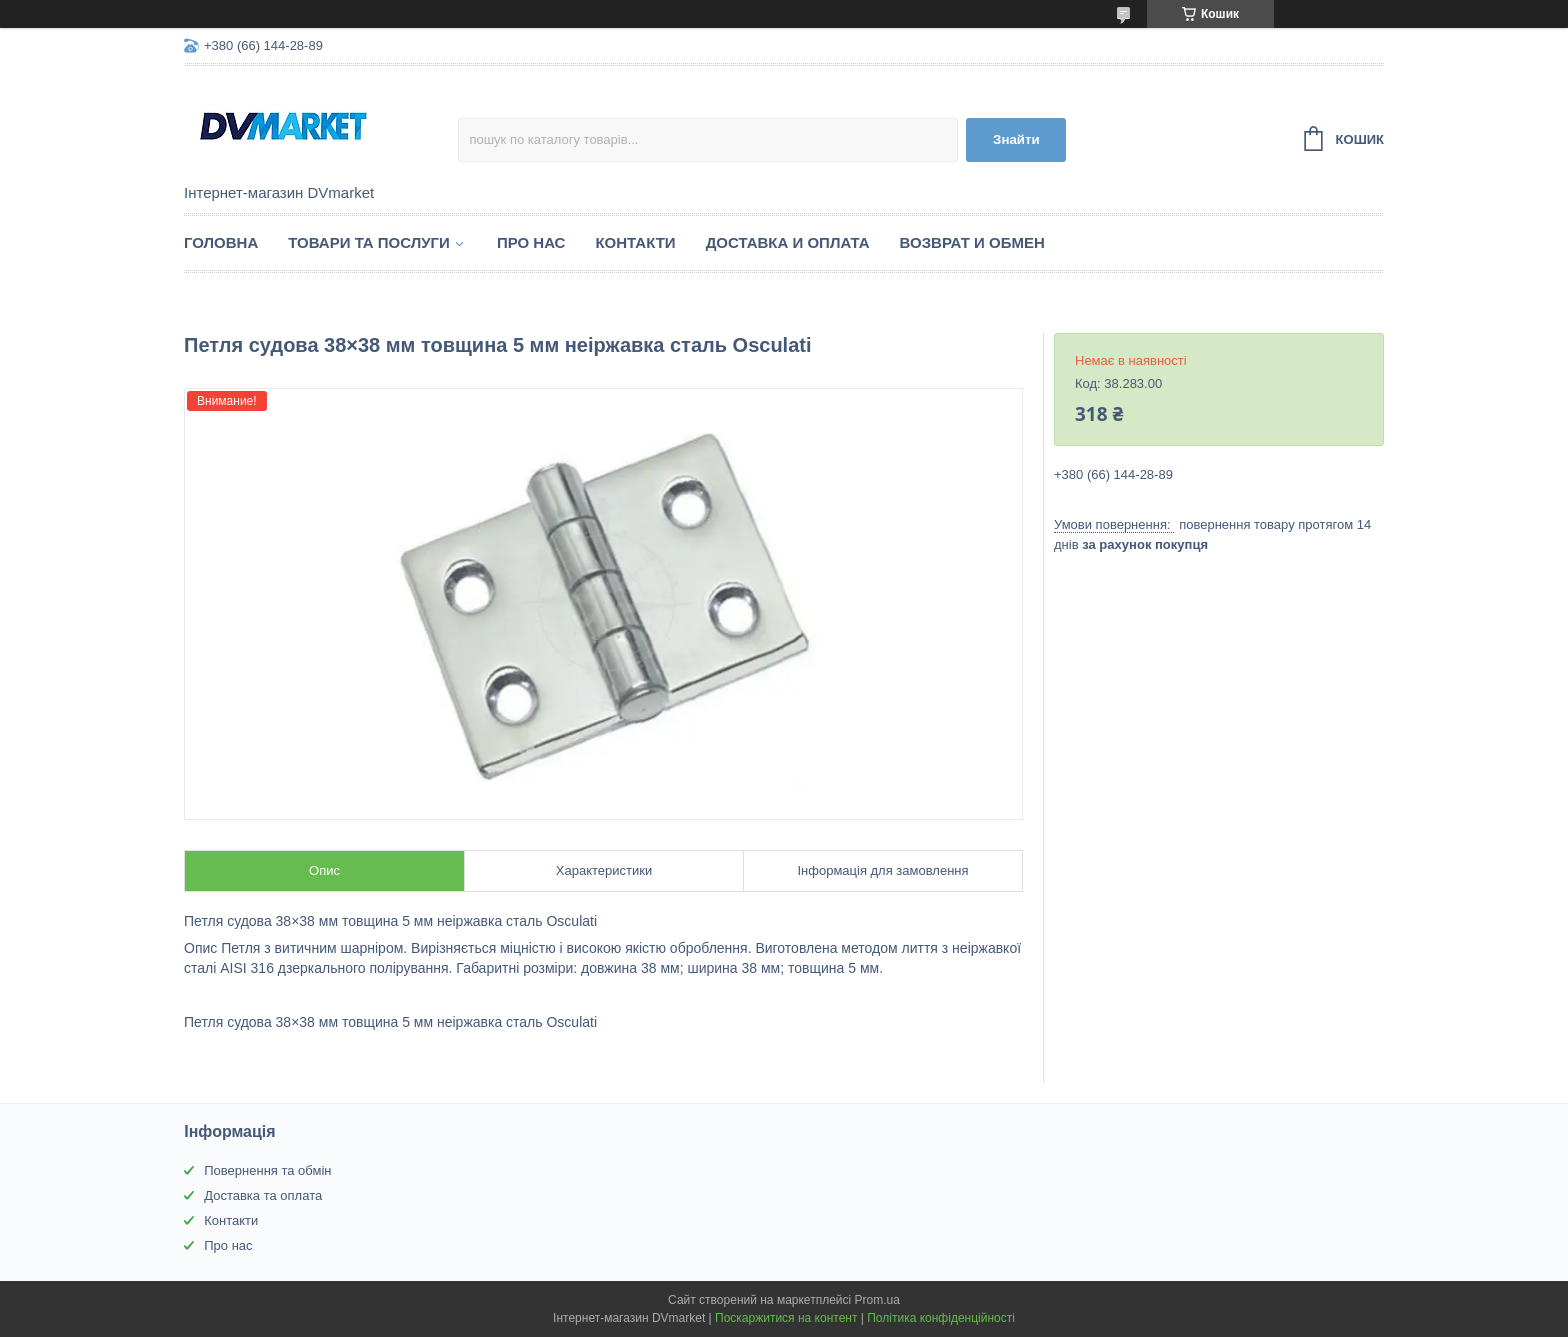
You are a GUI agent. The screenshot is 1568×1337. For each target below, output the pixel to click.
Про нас (531, 242)
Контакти (635, 242)
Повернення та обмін (267, 1170)
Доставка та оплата (263, 1195)
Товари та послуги (369, 242)
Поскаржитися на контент (786, 1318)
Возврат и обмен (972, 242)
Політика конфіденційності (941, 1318)
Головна (221, 242)
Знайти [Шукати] (1016, 139)
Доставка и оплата (788, 242)
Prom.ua (877, 1300)
